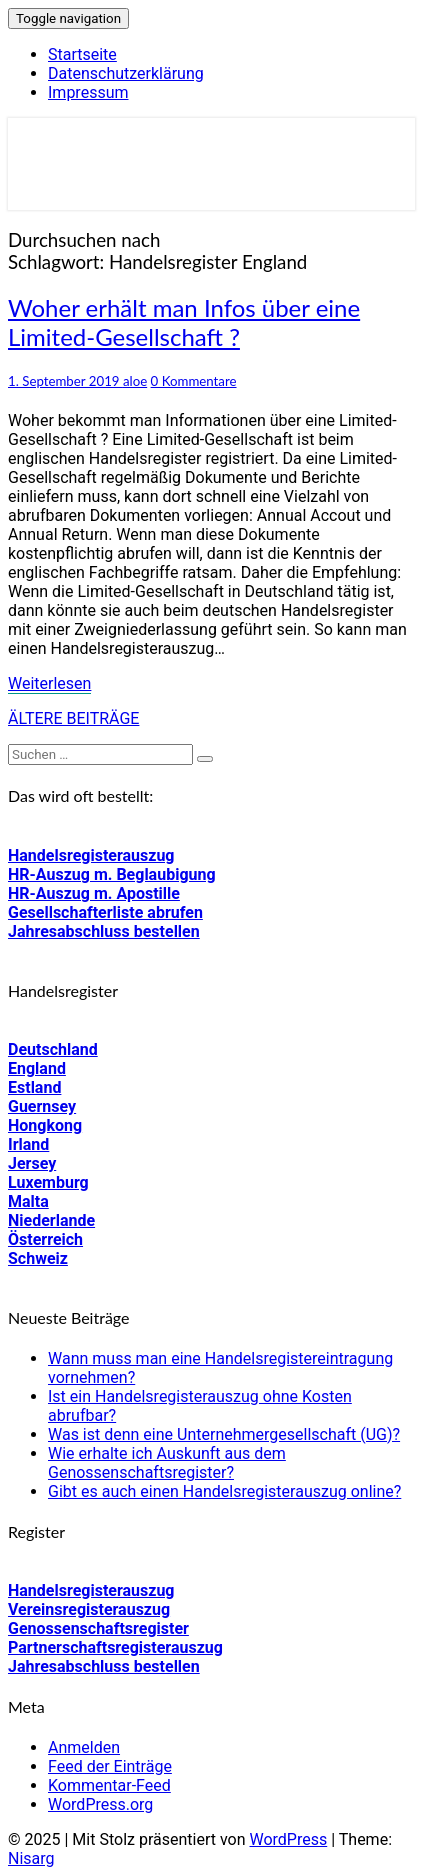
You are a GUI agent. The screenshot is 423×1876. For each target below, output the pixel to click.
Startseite (82, 54)
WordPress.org (100, 1804)
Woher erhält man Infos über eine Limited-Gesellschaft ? (184, 322)
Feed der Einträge (110, 1766)
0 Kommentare (194, 381)
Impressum (88, 92)
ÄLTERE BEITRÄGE (73, 718)
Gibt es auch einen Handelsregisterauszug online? (224, 1491)
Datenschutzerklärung (126, 73)
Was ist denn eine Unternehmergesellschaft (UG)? (224, 1434)
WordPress (288, 1839)
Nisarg (31, 1858)
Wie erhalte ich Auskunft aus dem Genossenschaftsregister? (167, 1463)
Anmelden (84, 1747)
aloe (135, 381)
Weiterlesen (49, 683)
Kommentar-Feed (109, 1785)
